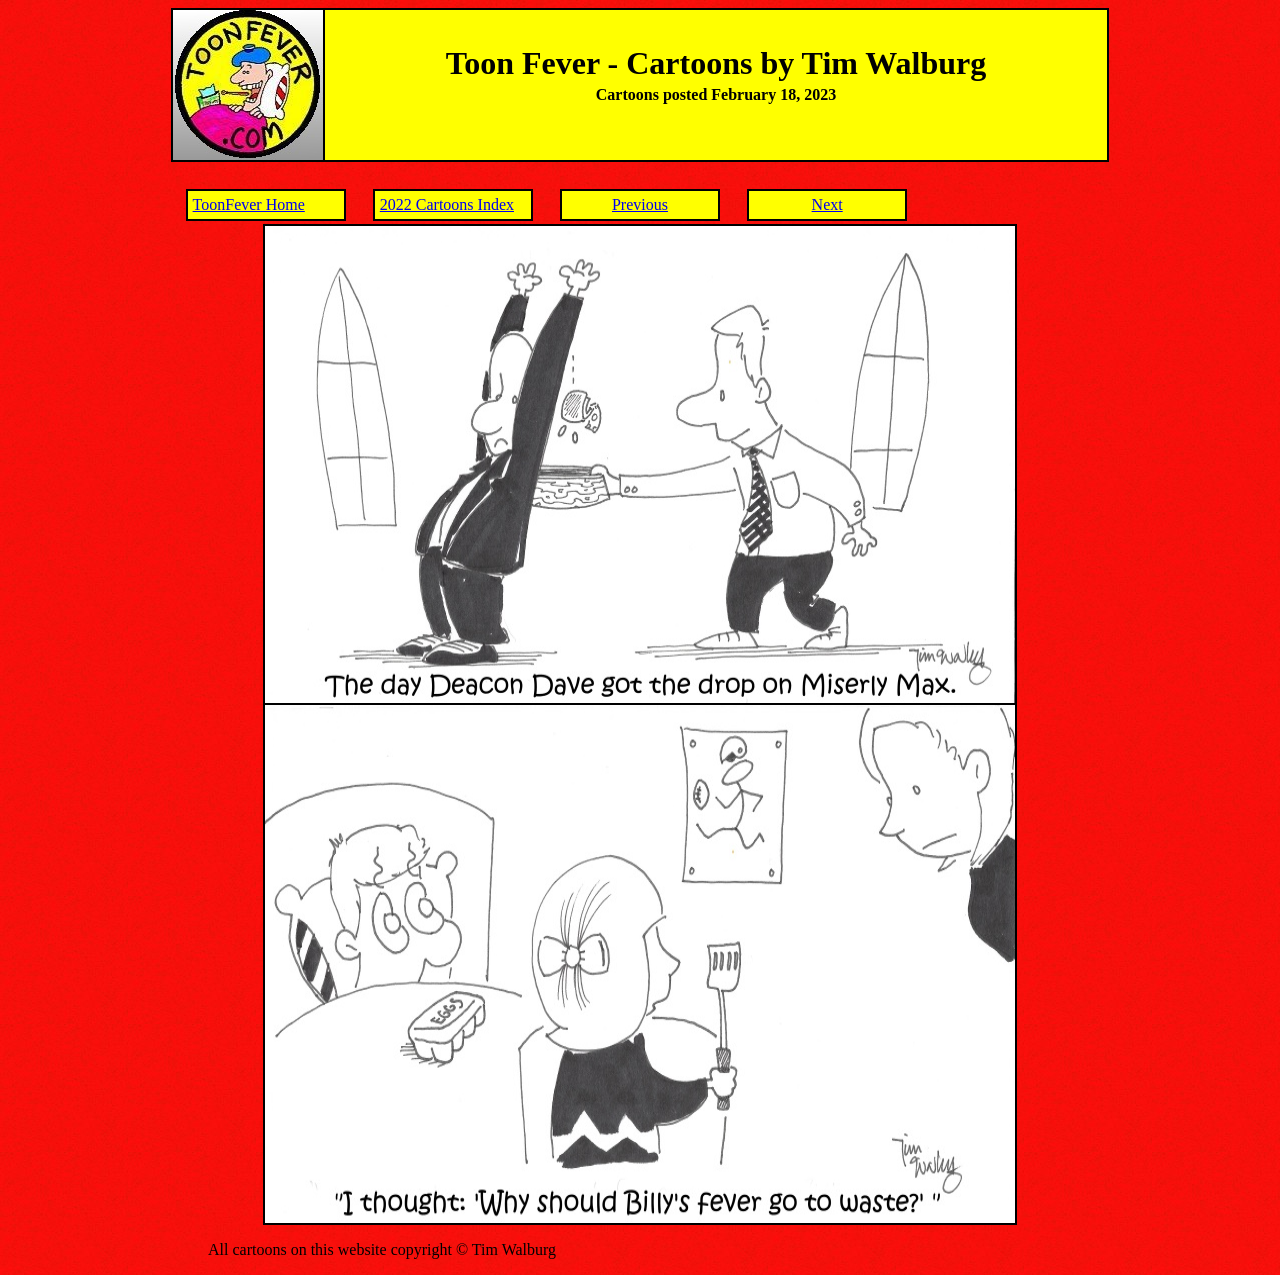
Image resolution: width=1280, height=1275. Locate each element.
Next (827, 204)
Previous (640, 204)
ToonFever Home (249, 204)
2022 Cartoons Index (447, 204)
